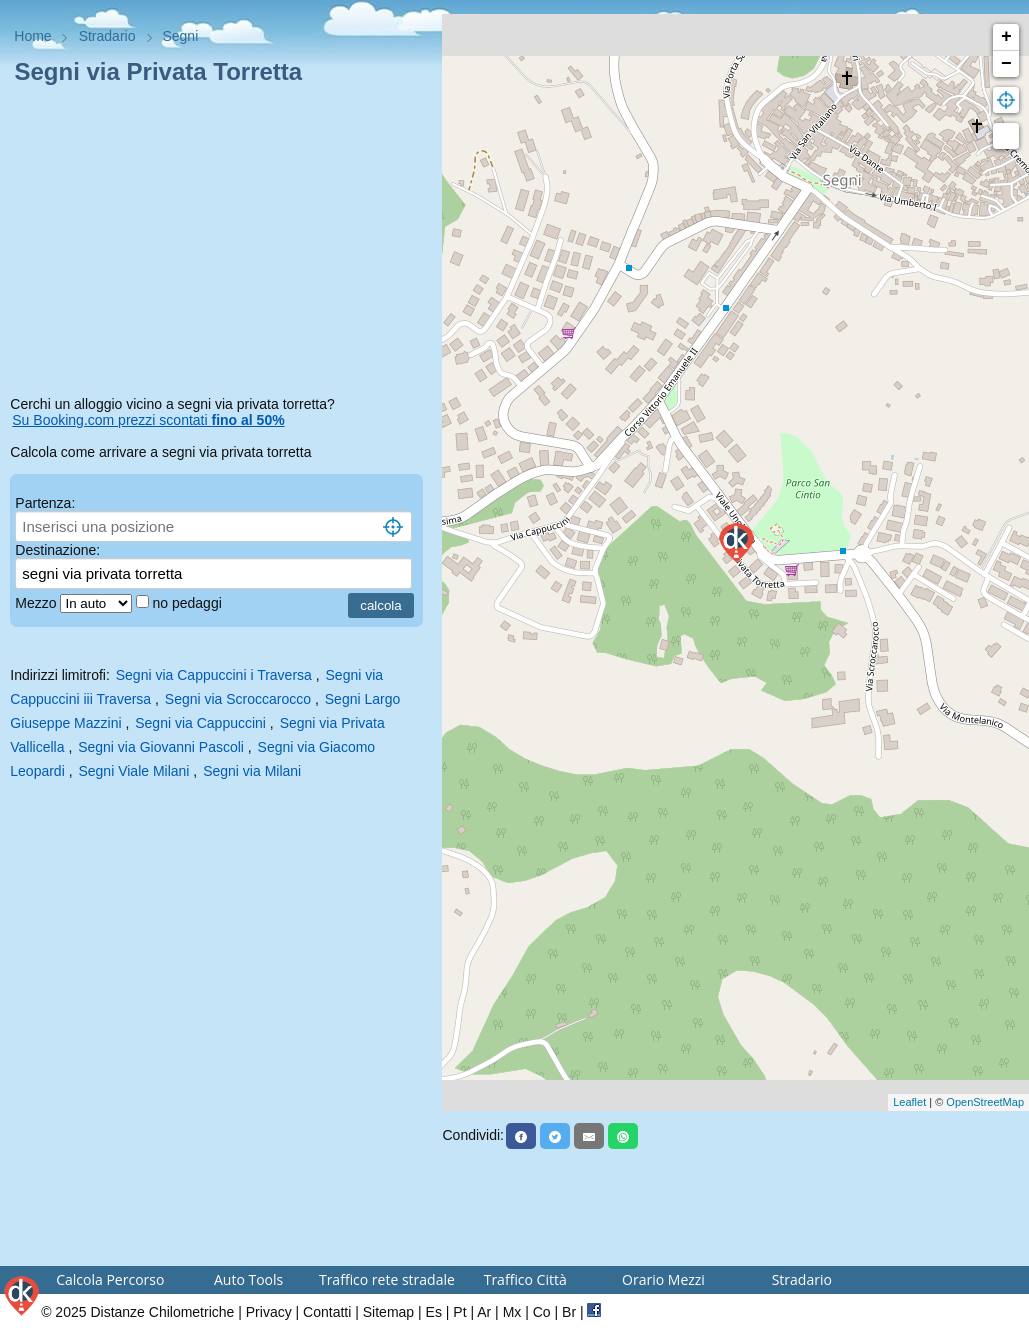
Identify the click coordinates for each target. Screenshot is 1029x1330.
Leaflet (909, 1102)
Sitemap (388, 1312)
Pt (459, 1312)
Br (569, 1312)
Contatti (327, 1312)
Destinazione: (57, 550)
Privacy (269, 1312)
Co (542, 1312)
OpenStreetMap (985, 1102)
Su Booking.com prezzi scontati (148, 420)
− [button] (1006, 64)
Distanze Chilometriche (162, 1312)
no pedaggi (188, 603)
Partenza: (45, 503)
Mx (512, 1312)
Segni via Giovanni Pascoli (161, 747)
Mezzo (37, 603)
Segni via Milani (252, 771)
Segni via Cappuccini (200, 723)
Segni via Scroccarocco (238, 699)
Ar (484, 1312)
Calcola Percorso (110, 1279)
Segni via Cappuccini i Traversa (214, 675)
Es (434, 1312)
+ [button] (1006, 37)
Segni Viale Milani (133, 771)
